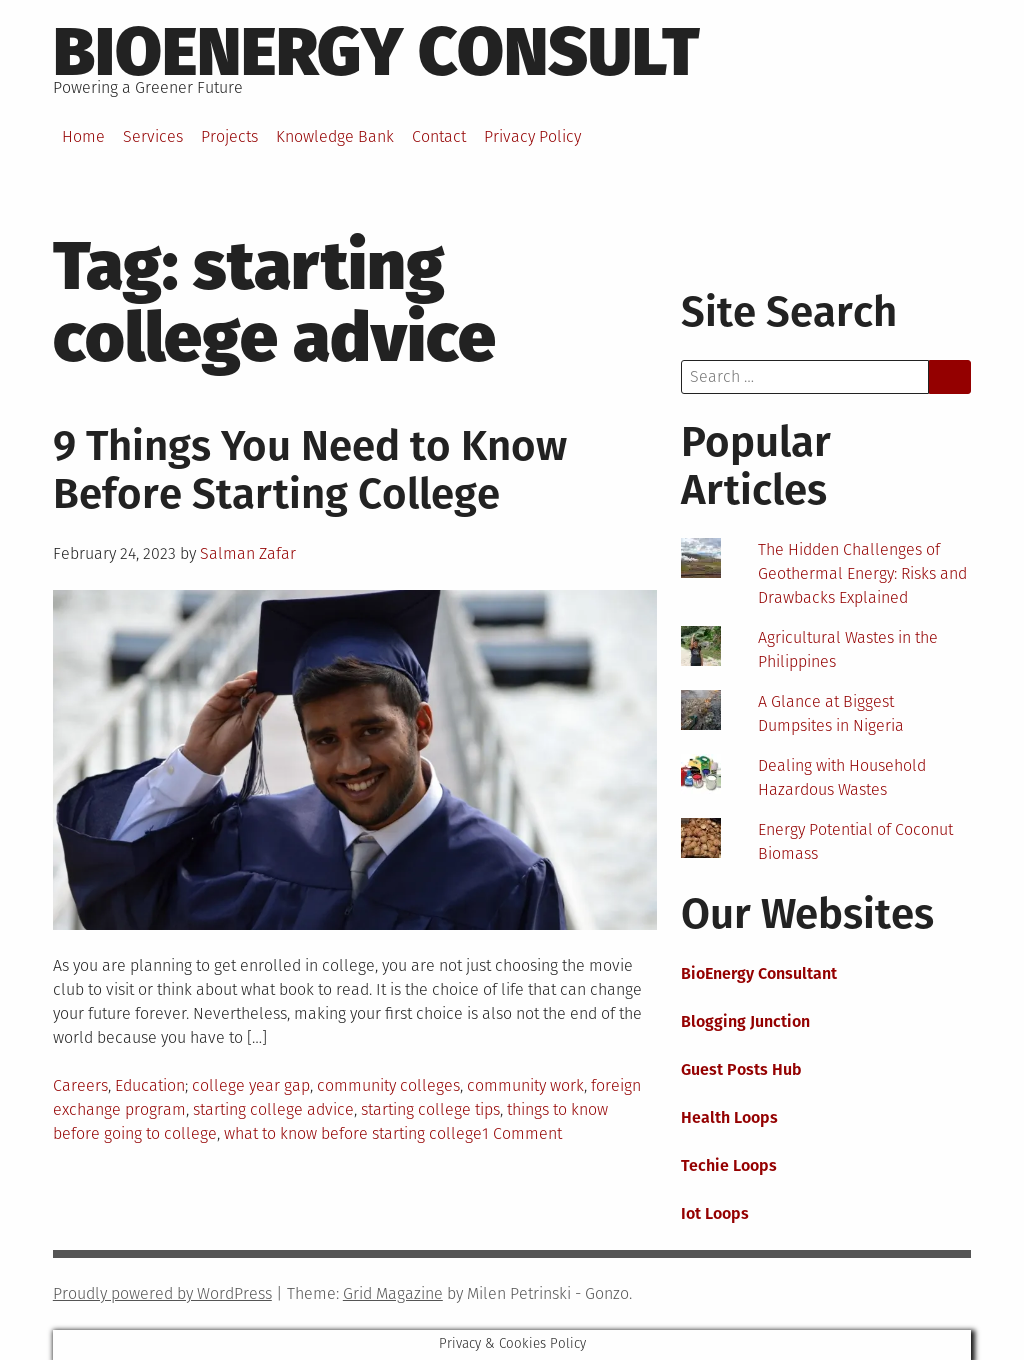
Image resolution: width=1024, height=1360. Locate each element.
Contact (439, 136)
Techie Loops (729, 1165)
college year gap (251, 1085)
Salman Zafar (248, 553)
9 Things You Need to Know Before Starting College (310, 470)
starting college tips (430, 1109)
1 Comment (522, 1133)
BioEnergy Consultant (759, 973)
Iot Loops (715, 1213)
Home (83, 136)
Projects (229, 136)
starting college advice (273, 1109)
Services (153, 136)
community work (525, 1085)
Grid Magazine (393, 1293)
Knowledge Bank (335, 136)
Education (150, 1085)
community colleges (388, 1085)
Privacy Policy (532, 136)
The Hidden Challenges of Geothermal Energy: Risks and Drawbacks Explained (862, 573)
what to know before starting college (353, 1133)
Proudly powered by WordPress (162, 1293)
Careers (80, 1085)
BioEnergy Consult (376, 52)
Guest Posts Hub (741, 1069)
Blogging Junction (745, 1021)
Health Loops (729, 1117)
